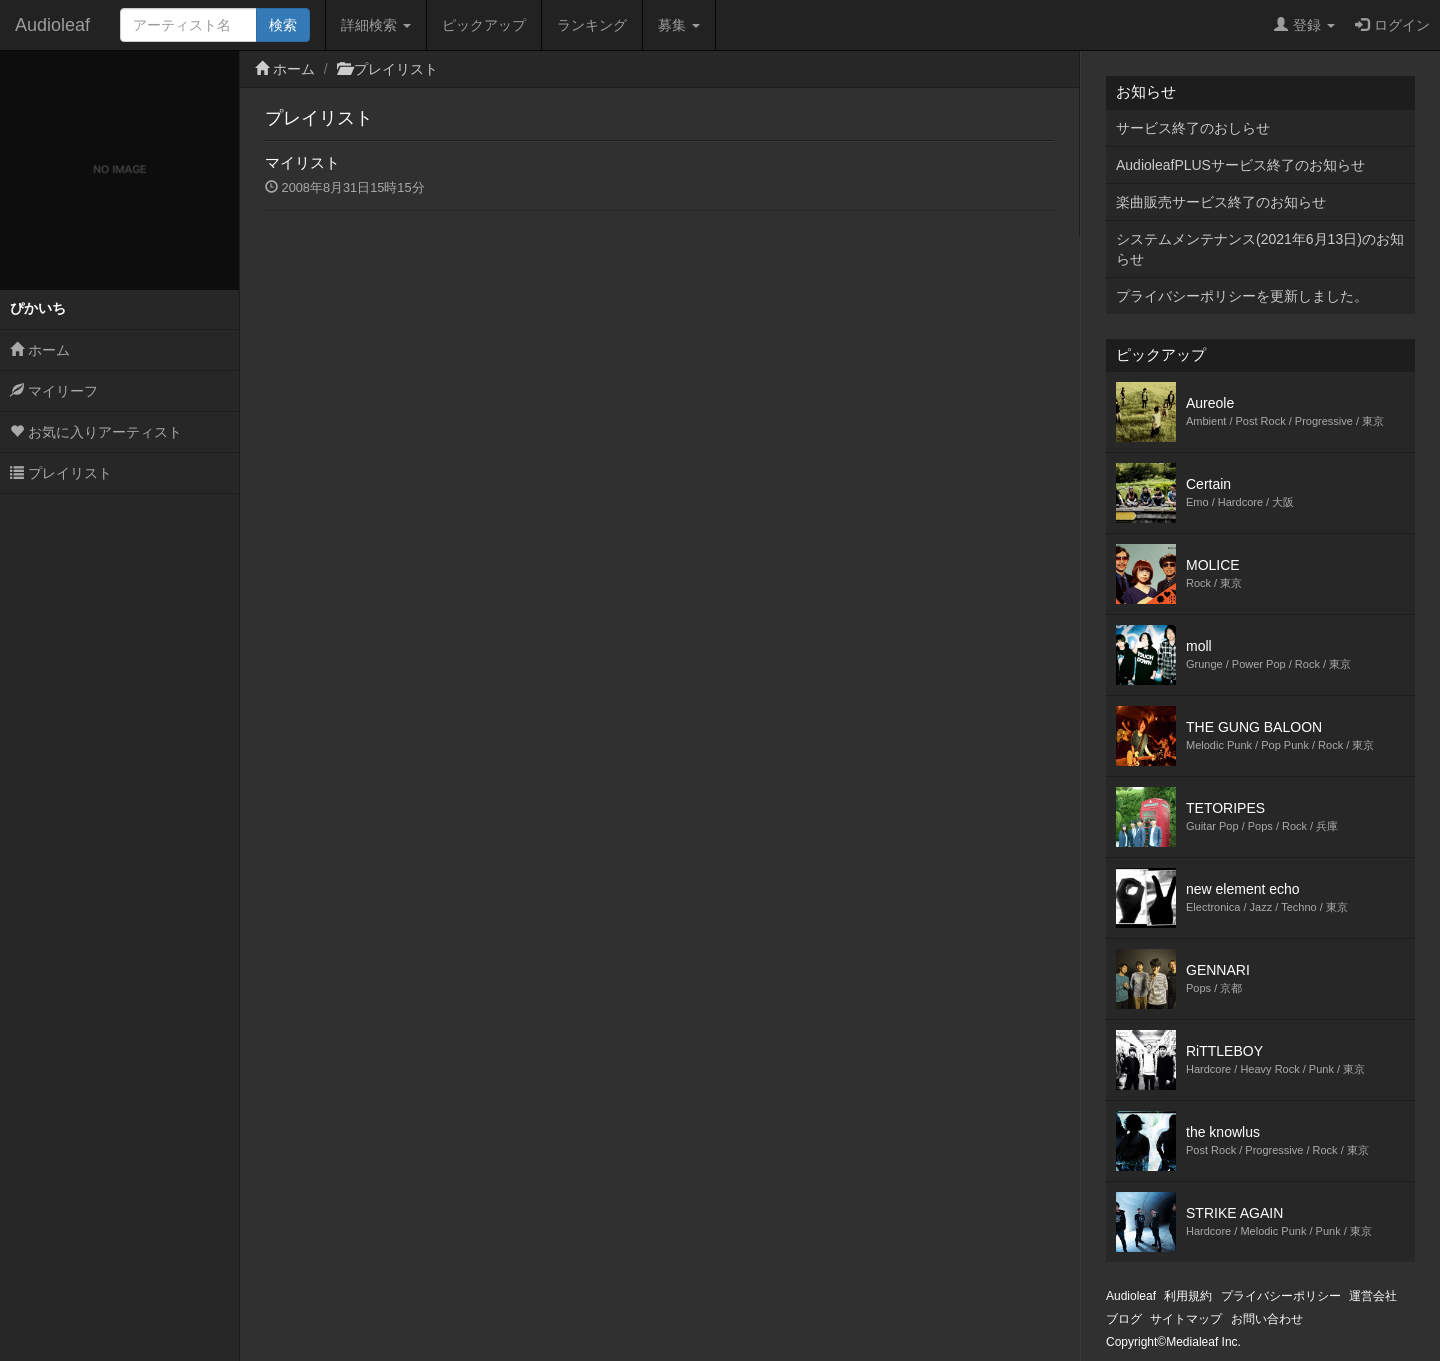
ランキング (592, 25)
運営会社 (1373, 1296)
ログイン (1392, 25)
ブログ (1124, 1319)
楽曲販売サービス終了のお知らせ (1221, 202)
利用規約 (1188, 1296)
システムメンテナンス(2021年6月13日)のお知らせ (1260, 249)
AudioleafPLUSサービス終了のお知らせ (1240, 165)
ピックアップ (484, 25)
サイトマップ (1186, 1319)
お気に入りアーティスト (96, 432)
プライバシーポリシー (1281, 1296)
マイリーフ (54, 391)
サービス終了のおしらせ (1193, 128)
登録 (1304, 25)
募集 (679, 25)
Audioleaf (52, 25)
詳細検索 (376, 25)
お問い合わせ (1267, 1319)
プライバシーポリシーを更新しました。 (1242, 296)
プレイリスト (61, 473)
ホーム (40, 350)
